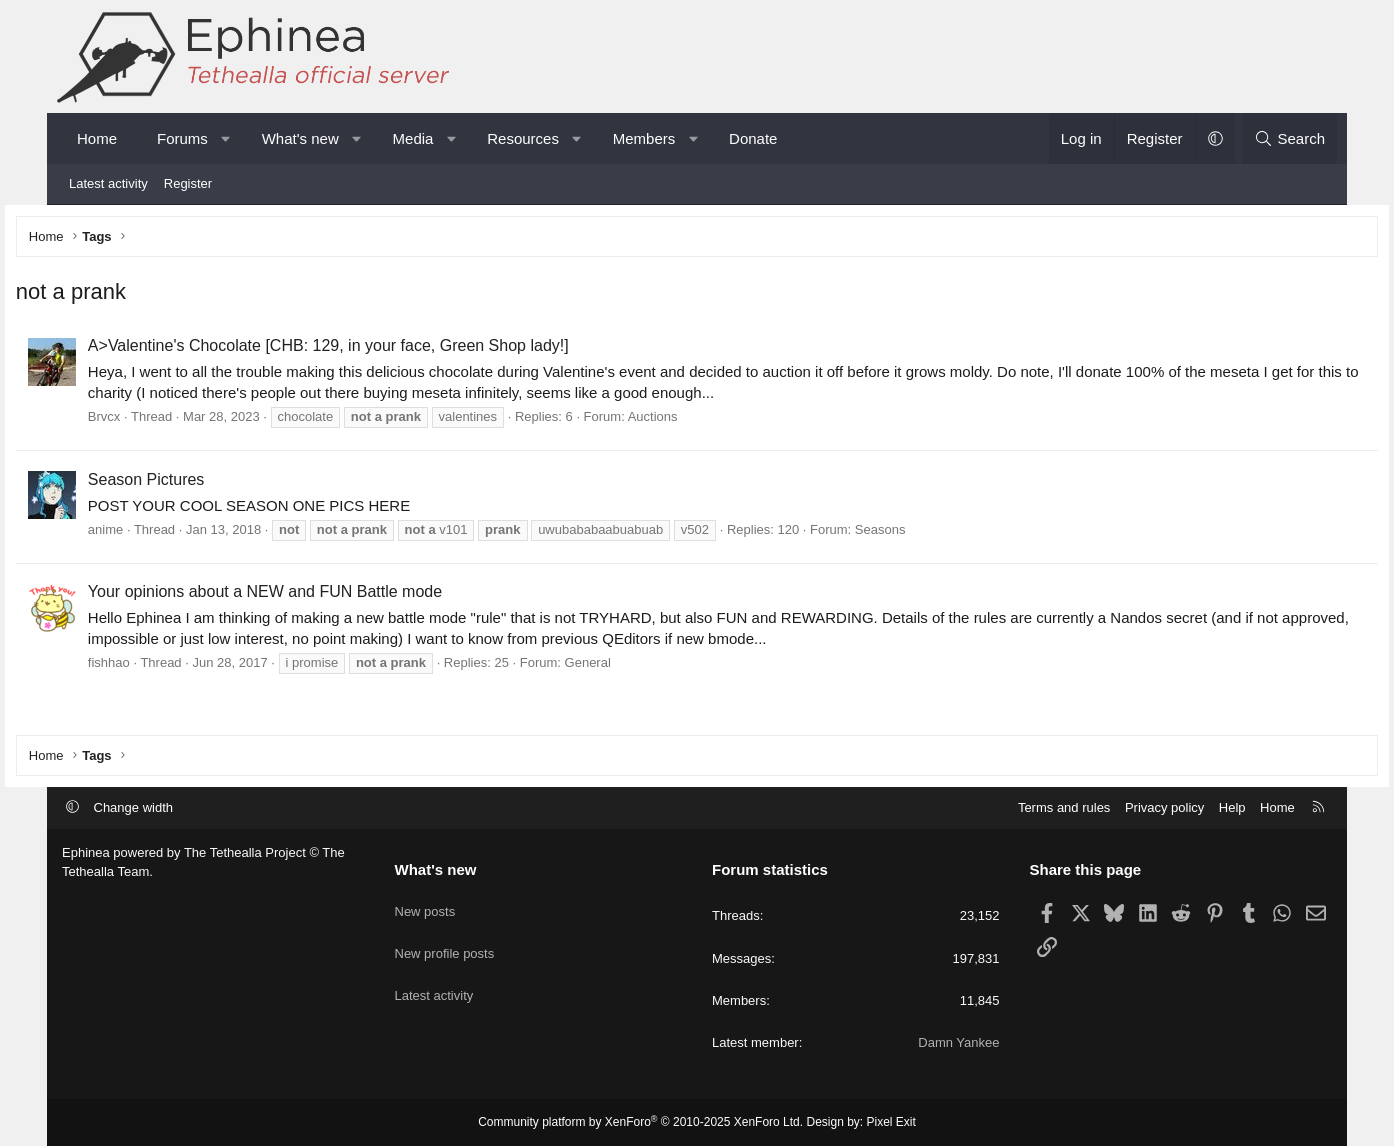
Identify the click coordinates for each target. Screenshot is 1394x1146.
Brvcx (150, 421)
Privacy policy (1164, 807)
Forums (182, 138)
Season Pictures (192, 483)
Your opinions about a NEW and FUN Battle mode (311, 596)
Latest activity (108, 183)
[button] (225, 138)
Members (644, 138)
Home (97, 138)
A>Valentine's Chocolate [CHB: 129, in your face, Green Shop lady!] (374, 350)
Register (188, 183)
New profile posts (445, 940)
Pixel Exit (891, 1123)
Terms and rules (1064, 807)
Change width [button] (134, 807)
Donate (753, 138)
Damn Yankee (958, 1042)
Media (413, 138)
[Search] (1289, 138)
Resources (523, 138)
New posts (425, 904)
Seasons (926, 533)
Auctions (699, 421)
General (634, 666)
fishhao (155, 666)
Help (1232, 807)
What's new (300, 138)
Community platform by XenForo (640, 1123)
